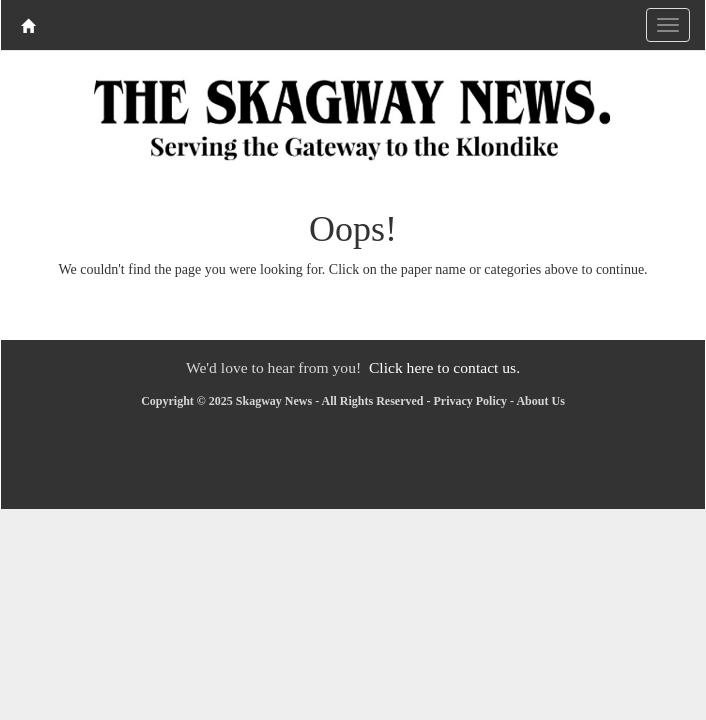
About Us (540, 401)
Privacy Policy (470, 401)
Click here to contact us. (444, 367)
